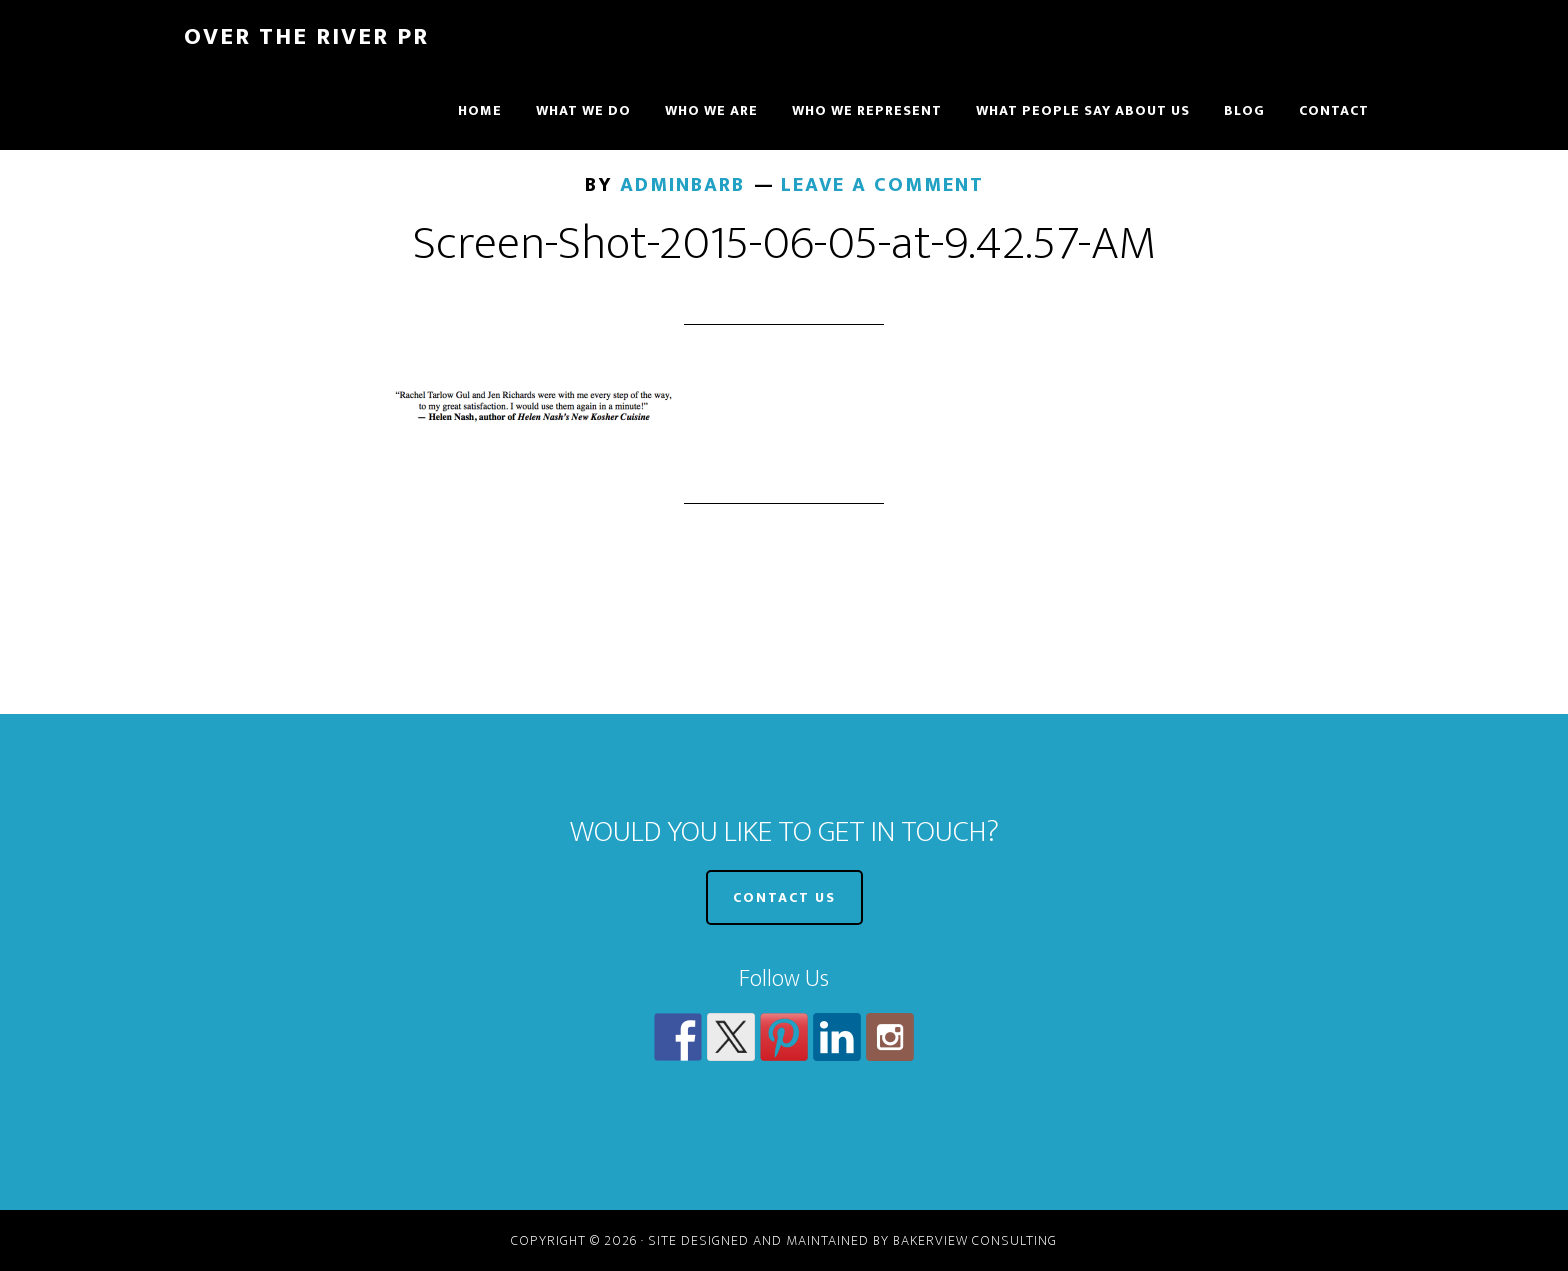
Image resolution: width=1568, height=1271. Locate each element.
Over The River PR (306, 37)
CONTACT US (784, 897)
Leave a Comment (882, 185)
